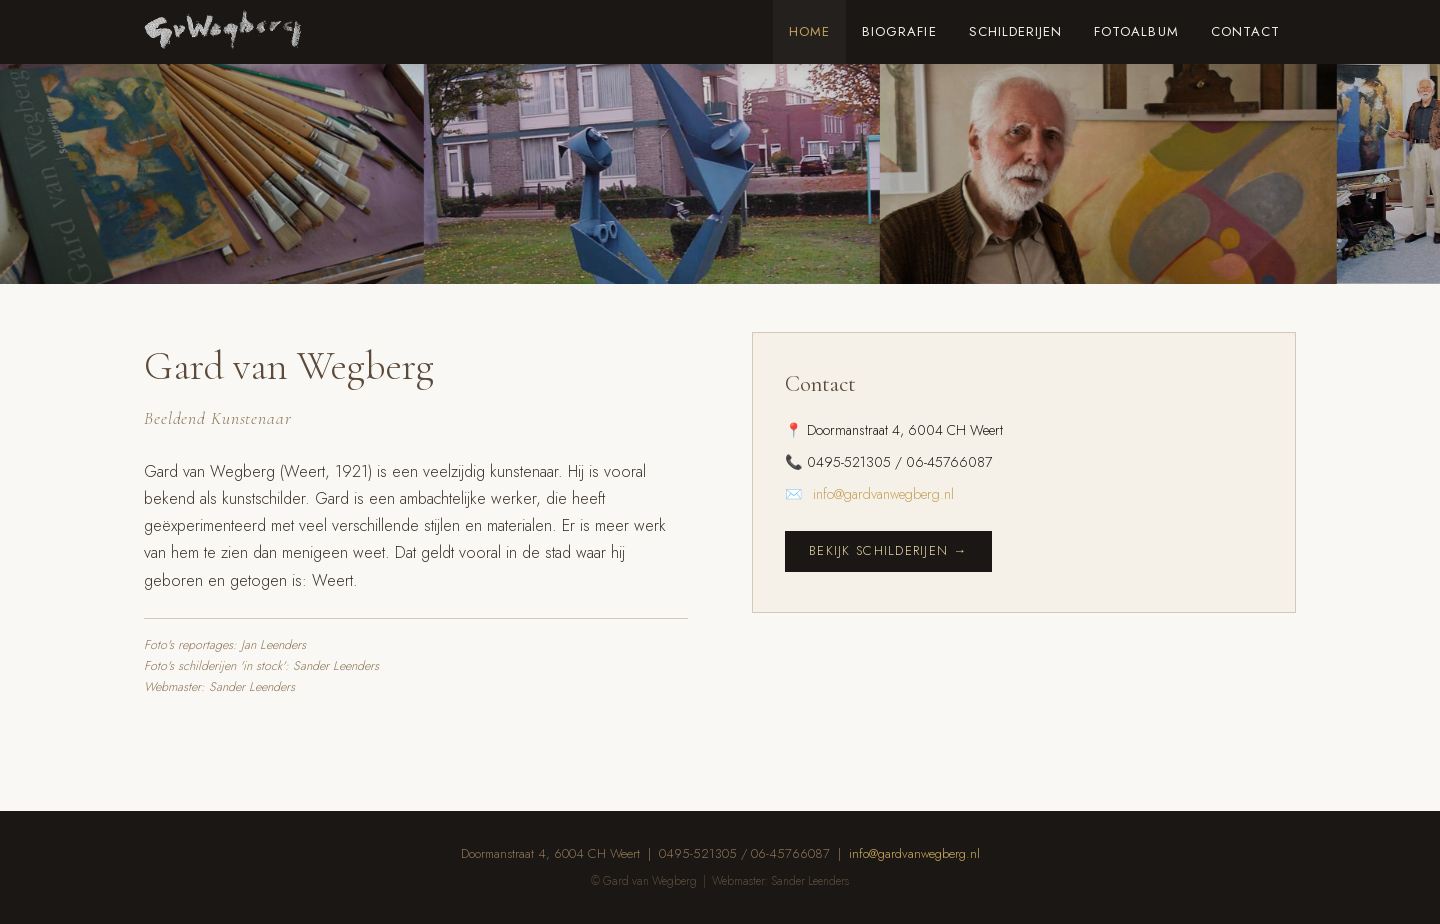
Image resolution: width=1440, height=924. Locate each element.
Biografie (899, 31)
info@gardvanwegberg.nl (883, 494)
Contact (1245, 31)
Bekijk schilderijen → (888, 550)
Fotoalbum (1136, 31)
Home (809, 31)
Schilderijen (1016, 31)
